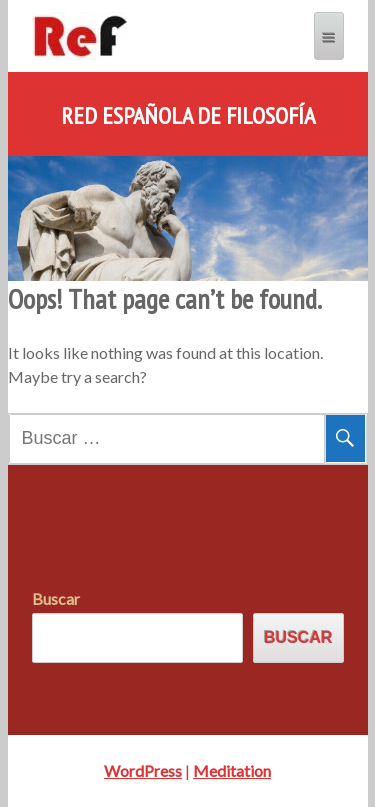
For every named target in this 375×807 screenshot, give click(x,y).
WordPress (143, 770)
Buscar (56, 598)
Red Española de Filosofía (188, 116)
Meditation (232, 770)
